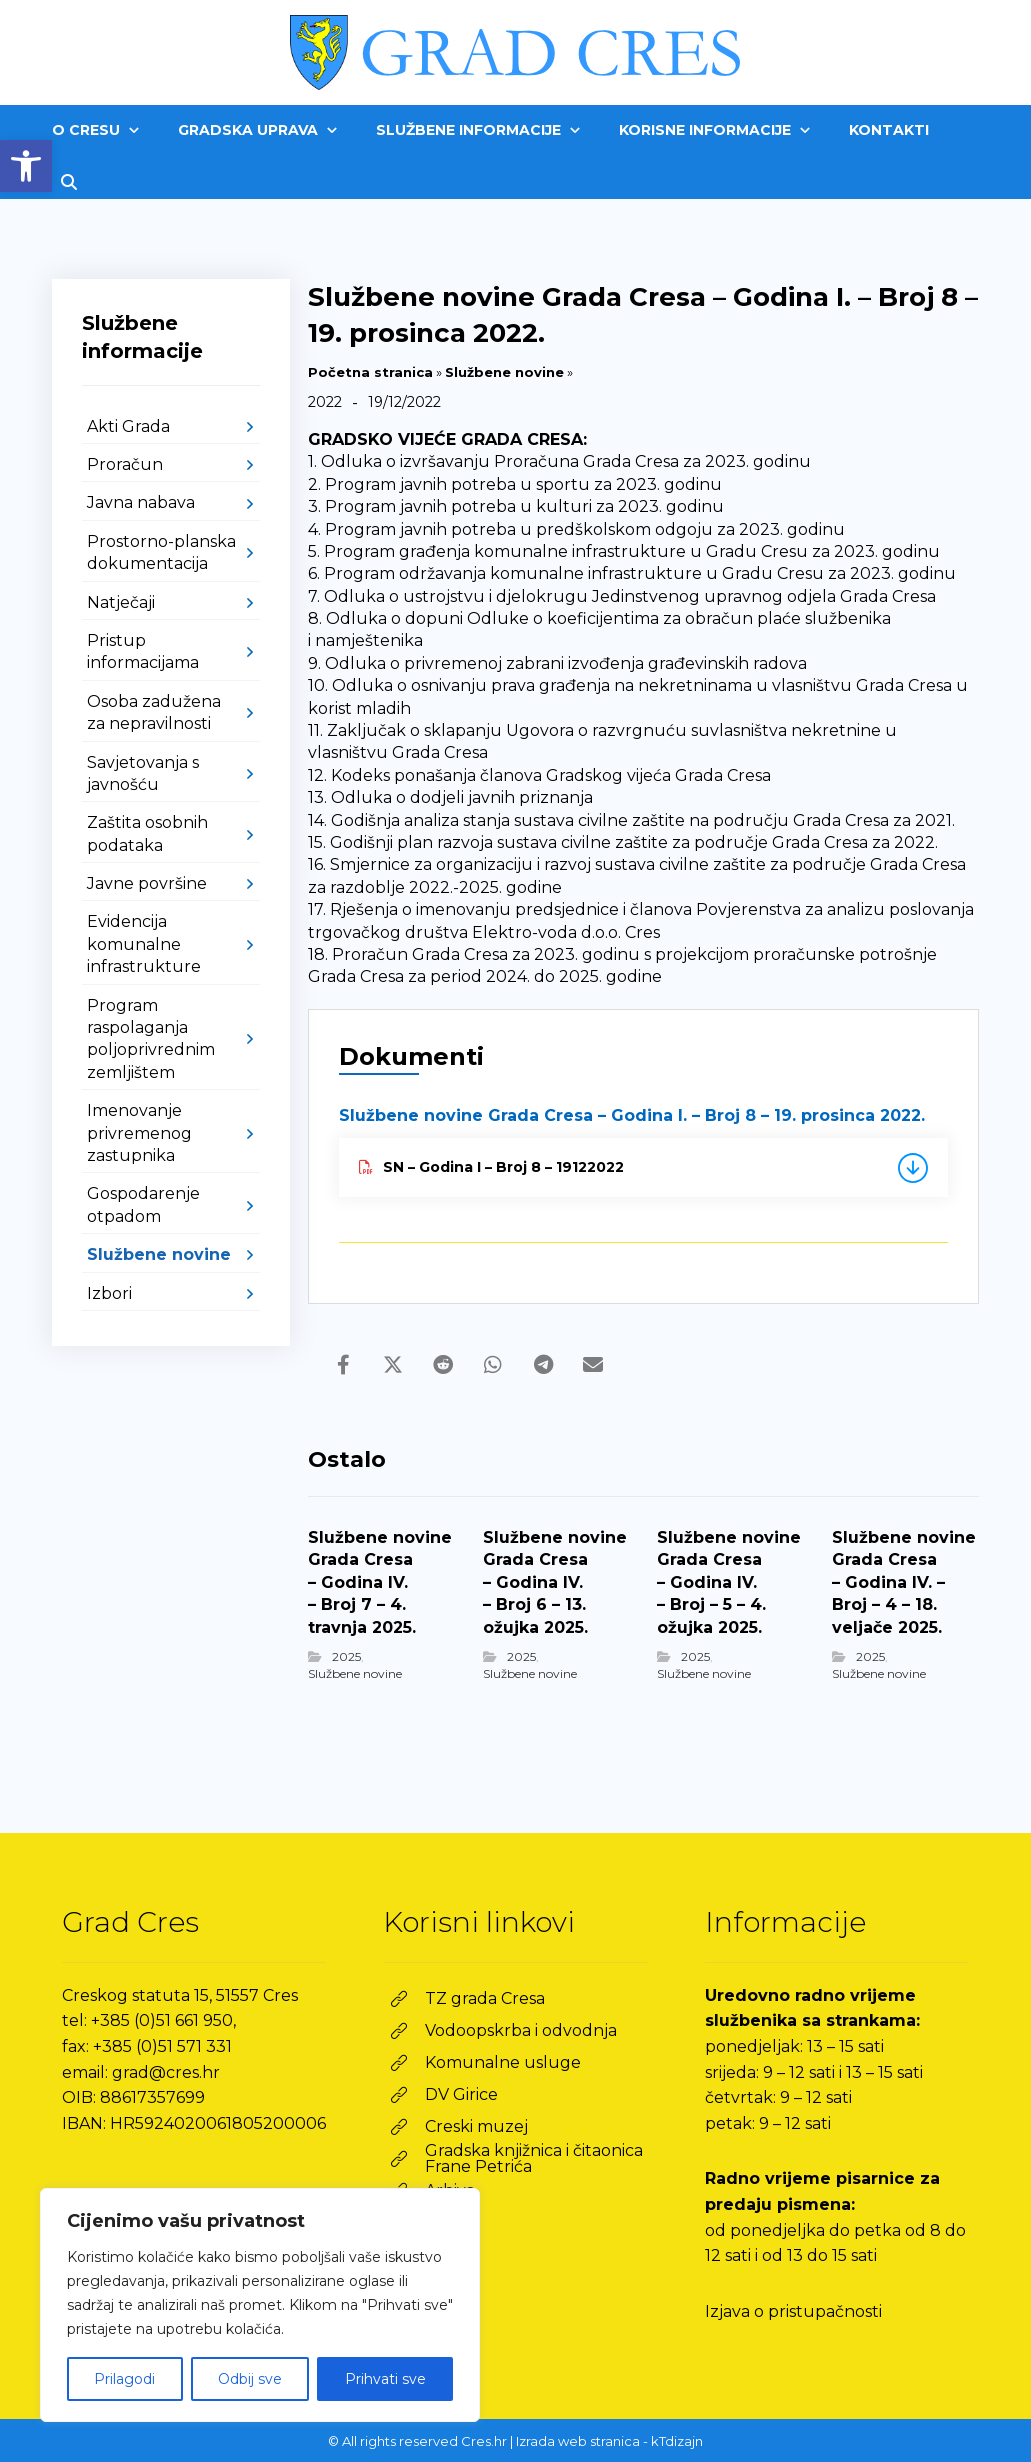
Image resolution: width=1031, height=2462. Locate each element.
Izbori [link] (109, 1293)
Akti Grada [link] (128, 426)
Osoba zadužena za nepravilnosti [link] (154, 712)
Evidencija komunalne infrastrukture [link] (144, 944)
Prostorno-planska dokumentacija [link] (161, 552)
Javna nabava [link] (141, 502)
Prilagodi (124, 2379)
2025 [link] (346, 1656)
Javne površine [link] (147, 883)
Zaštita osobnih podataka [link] (147, 833)
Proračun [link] (125, 464)
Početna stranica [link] (370, 372)
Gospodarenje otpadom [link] (143, 1204)
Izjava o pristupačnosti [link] (793, 2311)
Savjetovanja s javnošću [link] (143, 773)
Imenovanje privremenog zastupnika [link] (139, 1133)
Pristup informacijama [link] (143, 651)
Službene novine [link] (504, 372)
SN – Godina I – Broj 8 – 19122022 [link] (491, 1167)
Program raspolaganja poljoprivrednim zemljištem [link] (151, 1039)
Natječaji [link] (121, 602)
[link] (26, 166)
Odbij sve (250, 2379)
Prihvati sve (385, 2379)
